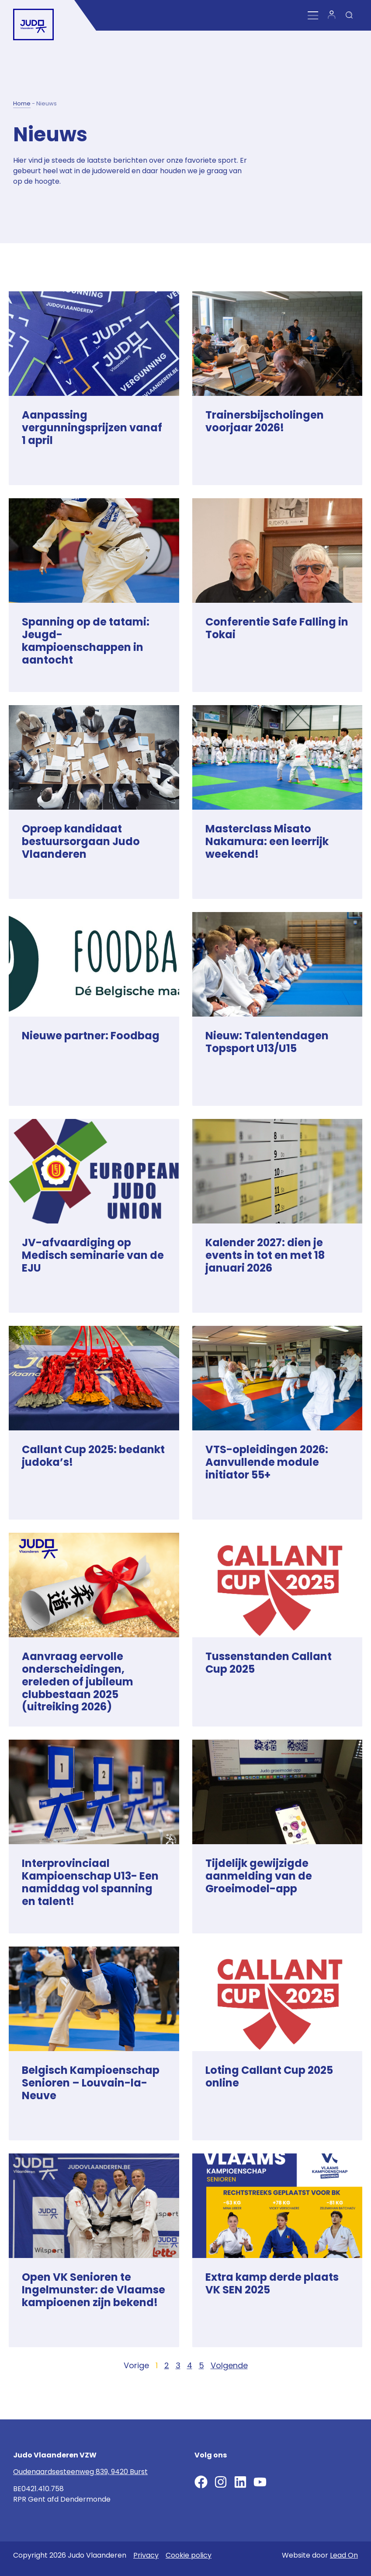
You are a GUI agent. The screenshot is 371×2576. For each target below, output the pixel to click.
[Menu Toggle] (313, 15)
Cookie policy (189, 2555)
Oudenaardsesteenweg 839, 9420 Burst (80, 2472)
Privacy (146, 2555)
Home (22, 103)
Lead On (344, 2555)
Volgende (229, 2365)
